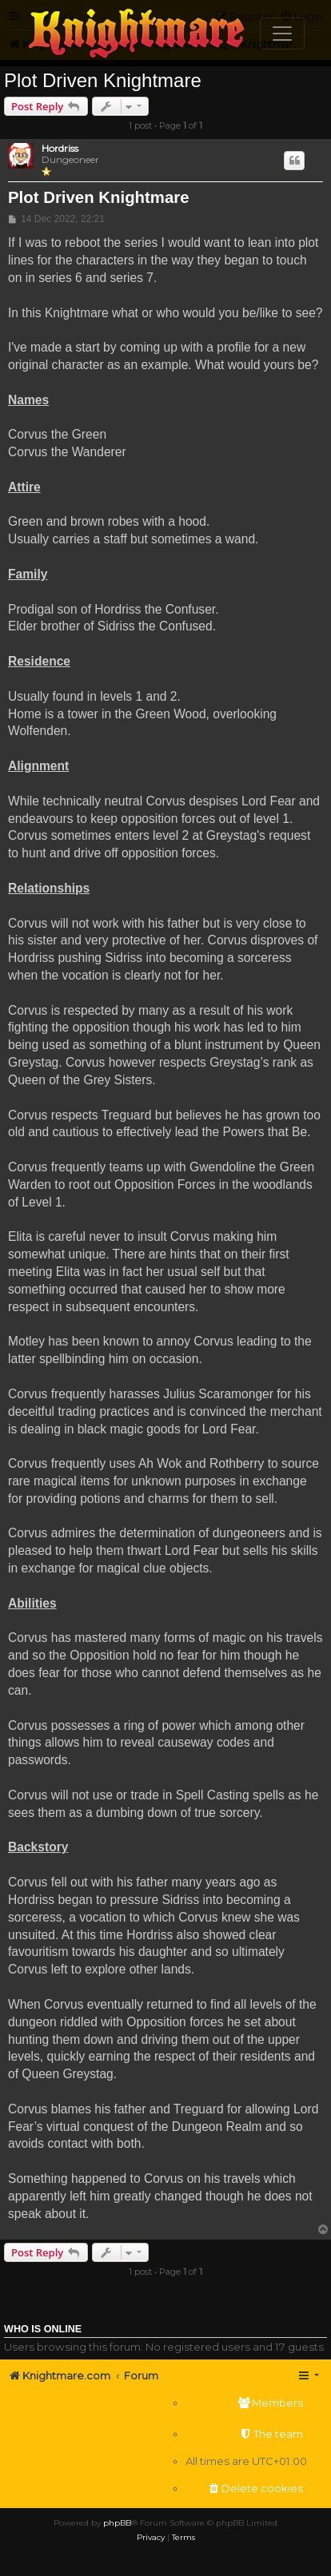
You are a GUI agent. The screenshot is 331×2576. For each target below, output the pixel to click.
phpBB (117, 2523)
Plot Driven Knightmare (102, 80)
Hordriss (60, 148)
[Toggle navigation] (282, 34)
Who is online (43, 2329)
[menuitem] (246, 2403)
